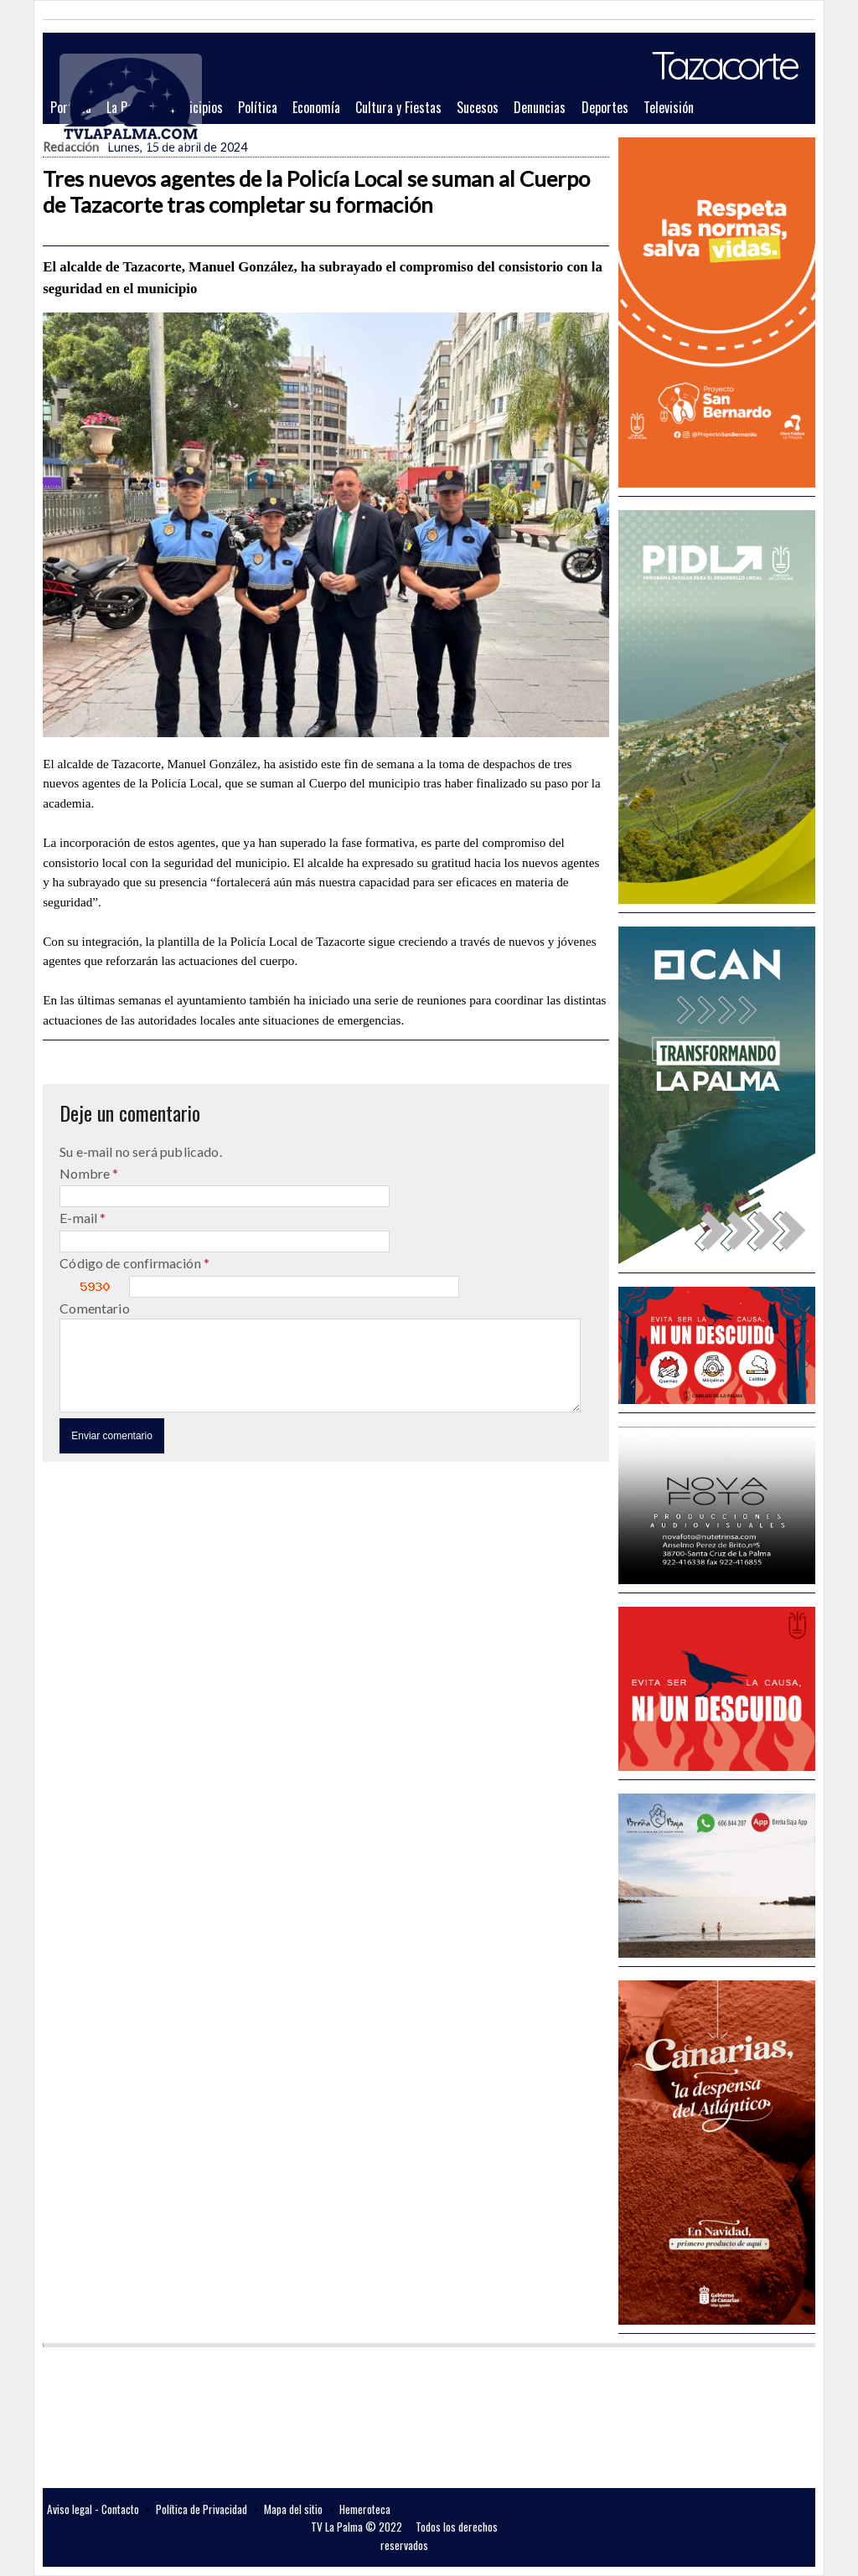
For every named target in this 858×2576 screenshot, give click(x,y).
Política (257, 107)
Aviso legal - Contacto (93, 2509)
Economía (316, 107)
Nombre (85, 1173)
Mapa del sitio (293, 2509)
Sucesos (478, 107)
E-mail (79, 1218)
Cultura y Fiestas (398, 107)
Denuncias (540, 107)
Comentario (94, 1308)
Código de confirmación (131, 1263)
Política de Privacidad (201, 2509)
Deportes (604, 107)
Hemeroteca (364, 2509)
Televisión (669, 107)
